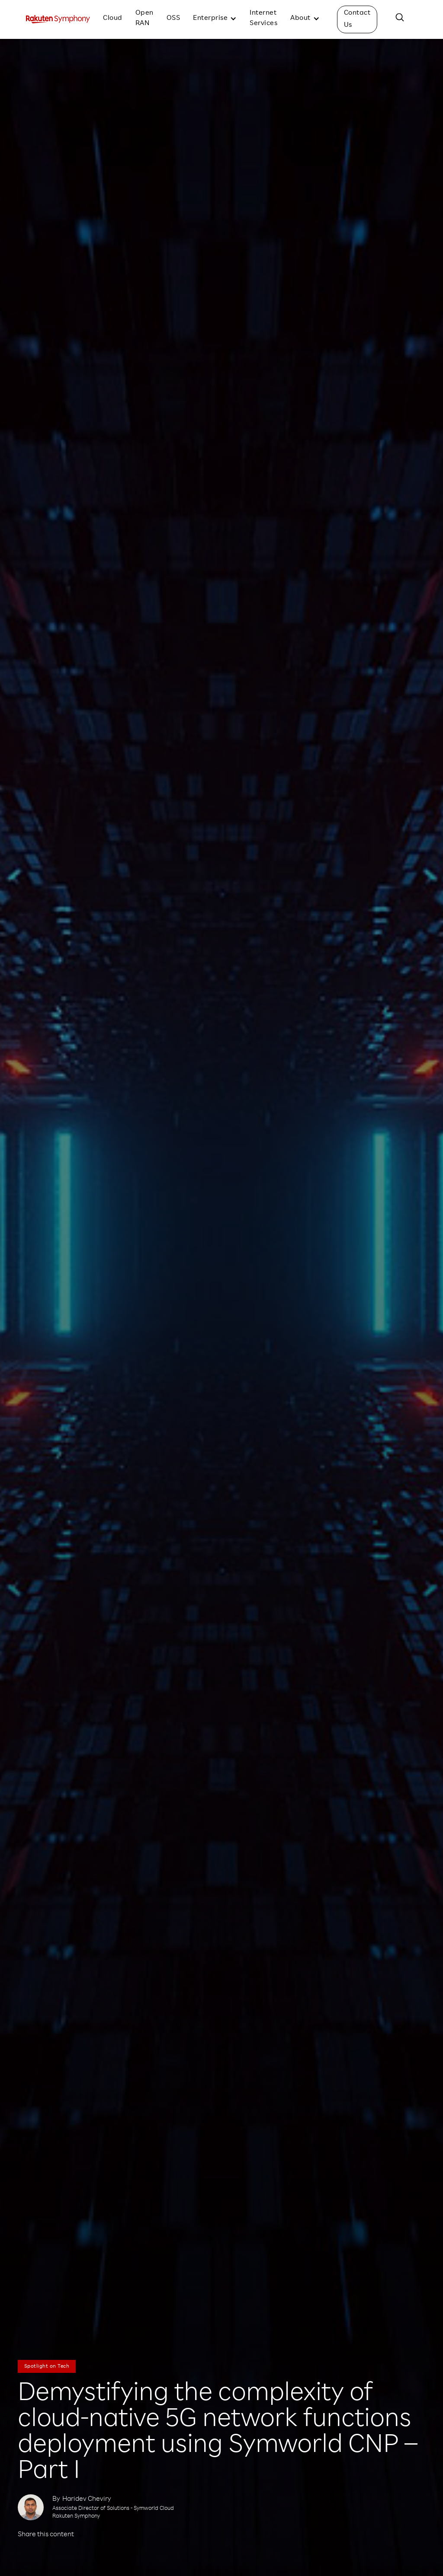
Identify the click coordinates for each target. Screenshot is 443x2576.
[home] (58, 19)
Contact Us (357, 19)
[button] (215, 19)
